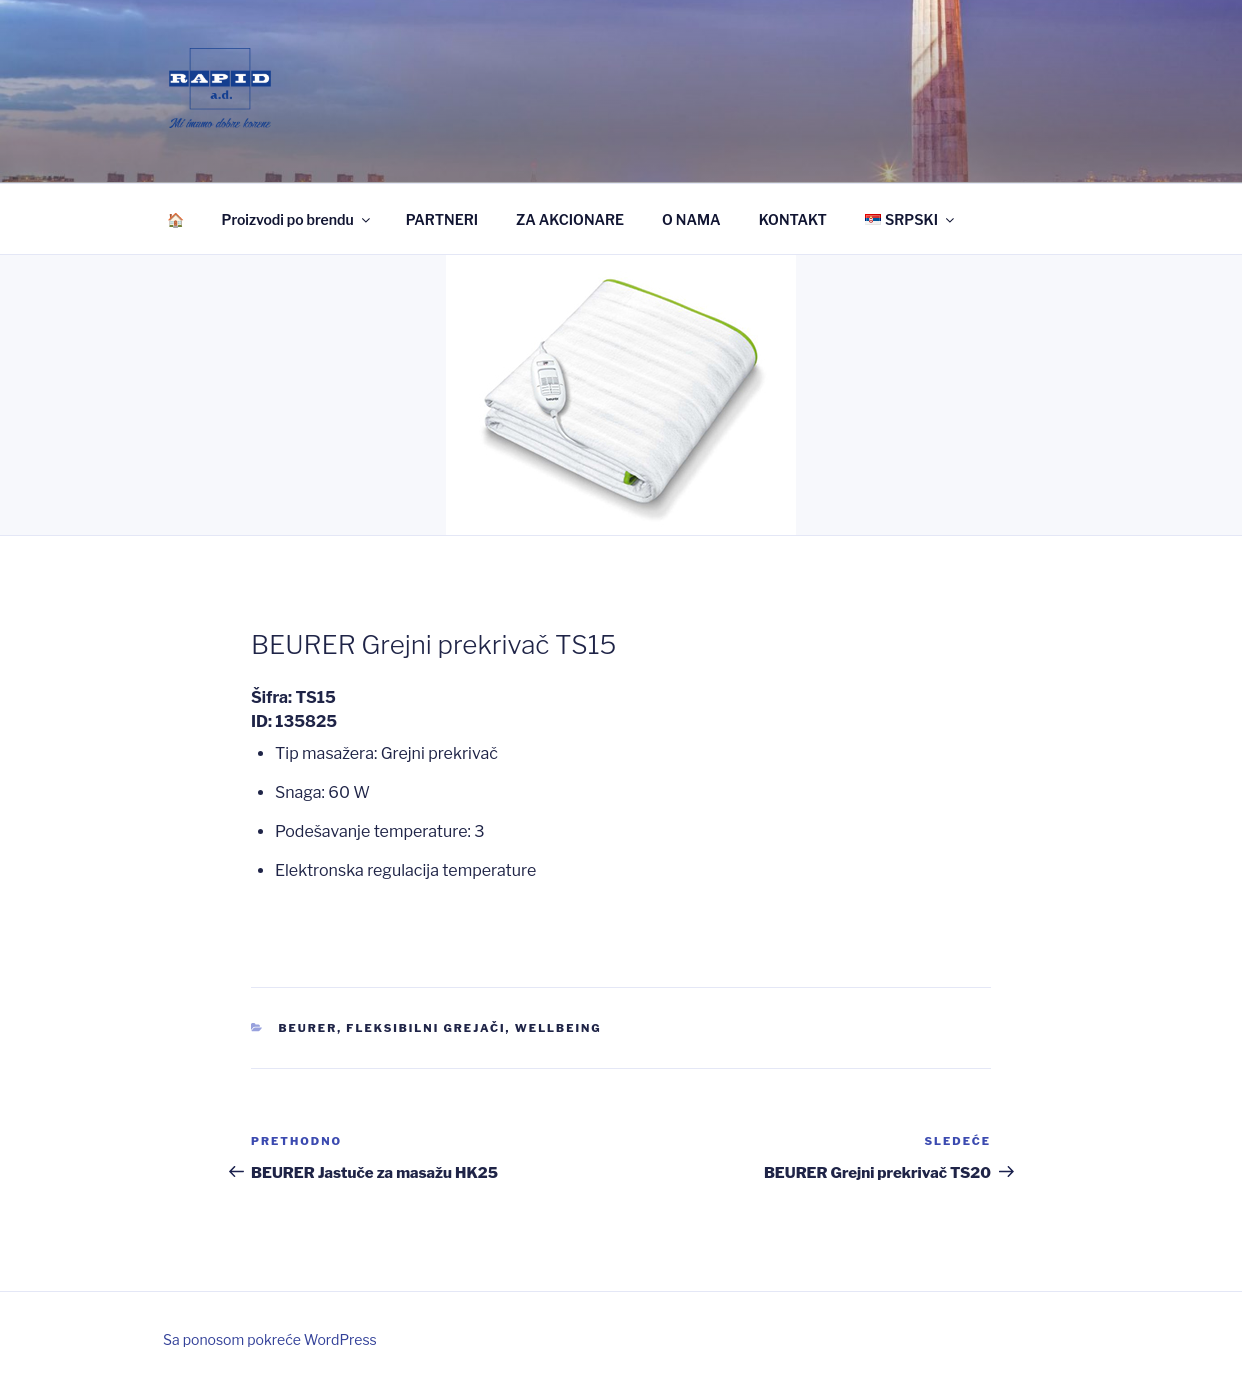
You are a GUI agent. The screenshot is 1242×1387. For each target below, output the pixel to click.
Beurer (308, 1028)
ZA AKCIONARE (570, 219)
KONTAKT (793, 219)
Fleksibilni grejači (425, 1028)
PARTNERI (442, 219)
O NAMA (691, 219)
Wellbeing (558, 1028)
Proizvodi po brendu (297, 219)
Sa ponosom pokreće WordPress (270, 1339)
